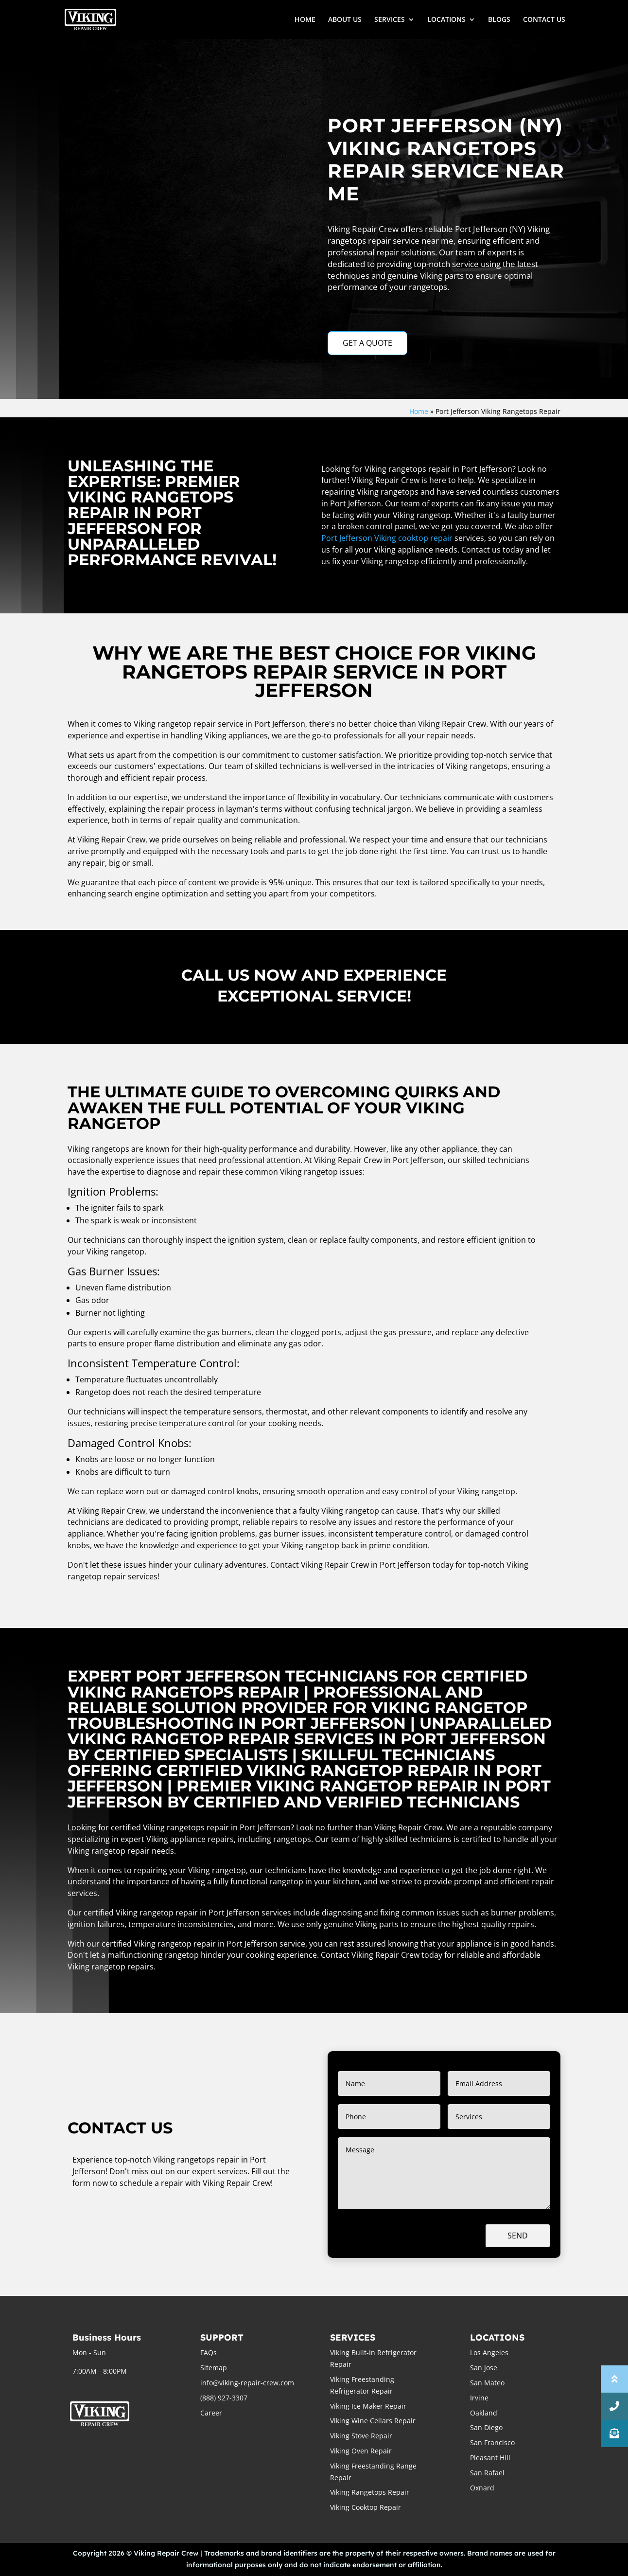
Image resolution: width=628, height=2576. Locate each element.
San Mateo (487, 2382)
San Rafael (487, 2472)
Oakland (483, 2412)
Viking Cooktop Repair (365, 2507)
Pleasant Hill (490, 2457)
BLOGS (499, 20)
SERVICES (389, 20)
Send (517, 2235)
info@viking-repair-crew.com (247, 2382)
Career (211, 2412)
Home (418, 411)
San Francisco (492, 2442)
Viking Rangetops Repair (369, 2492)
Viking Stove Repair (361, 2435)
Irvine (479, 2397)
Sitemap (213, 2367)
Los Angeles (489, 2352)
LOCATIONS (446, 20)
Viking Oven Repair (361, 2450)
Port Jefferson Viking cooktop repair (387, 538)
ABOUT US (345, 20)
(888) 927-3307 (223, 2397)
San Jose (483, 2367)
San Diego (486, 2427)
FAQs (208, 2352)
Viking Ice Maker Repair (368, 2406)
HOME (305, 20)
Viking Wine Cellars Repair (373, 2420)
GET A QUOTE (367, 343)
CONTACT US (544, 20)
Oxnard (482, 2487)
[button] (614, 2433)
